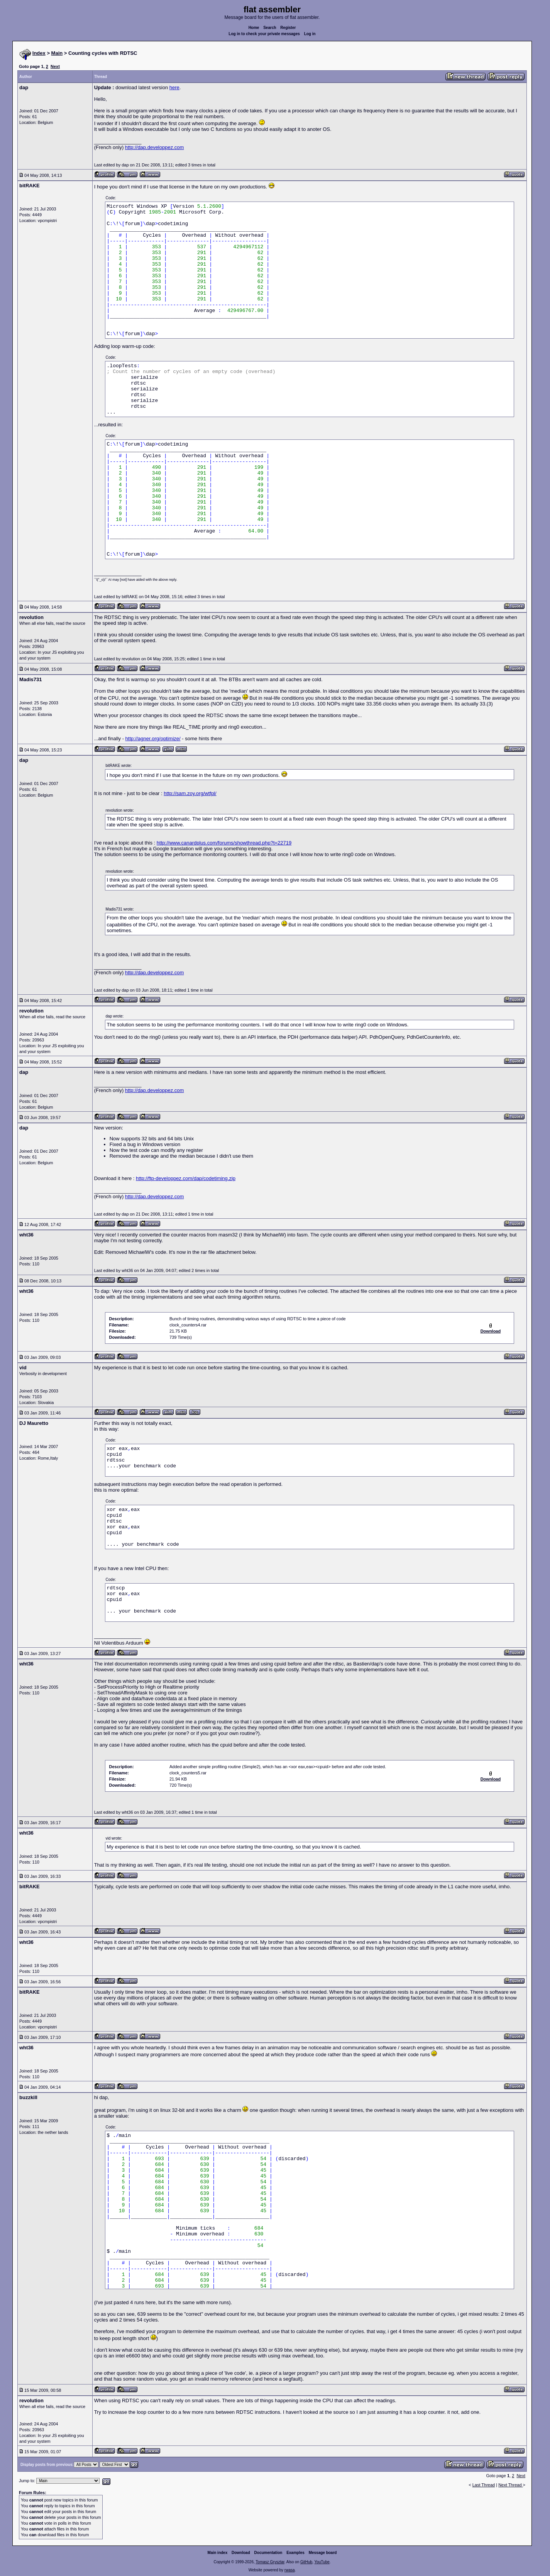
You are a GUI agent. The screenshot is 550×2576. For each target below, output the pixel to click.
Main (57, 53)
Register (288, 27)
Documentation (268, 2553)
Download (241, 2553)
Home (254, 27)
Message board (323, 2553)
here (174, 87)
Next (55, 66)
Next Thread (510, 2485)
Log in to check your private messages (264, 34)
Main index (218, 2553)
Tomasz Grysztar (270, 2562)
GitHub (306, 2562)
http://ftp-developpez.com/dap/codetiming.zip (185, 1178)
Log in (310, 34)
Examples (295, 2553)
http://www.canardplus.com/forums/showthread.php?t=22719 (224, 843)
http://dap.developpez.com (154, 147)
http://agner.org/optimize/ (153, 738)
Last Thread (483, 2485)
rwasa (289, 2570)
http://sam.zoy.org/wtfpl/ (190, 793)
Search (269, 27)
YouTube (321, 2562)
